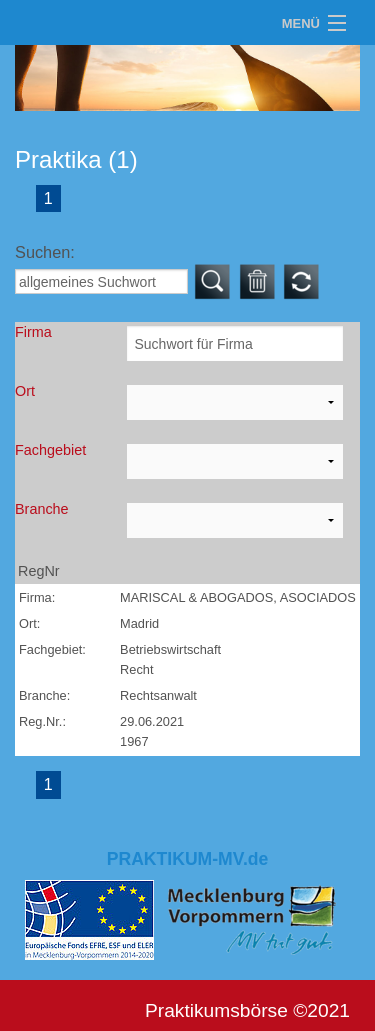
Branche (42, 509)
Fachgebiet (50, 450)
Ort (25, 391)
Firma (33, 332)
